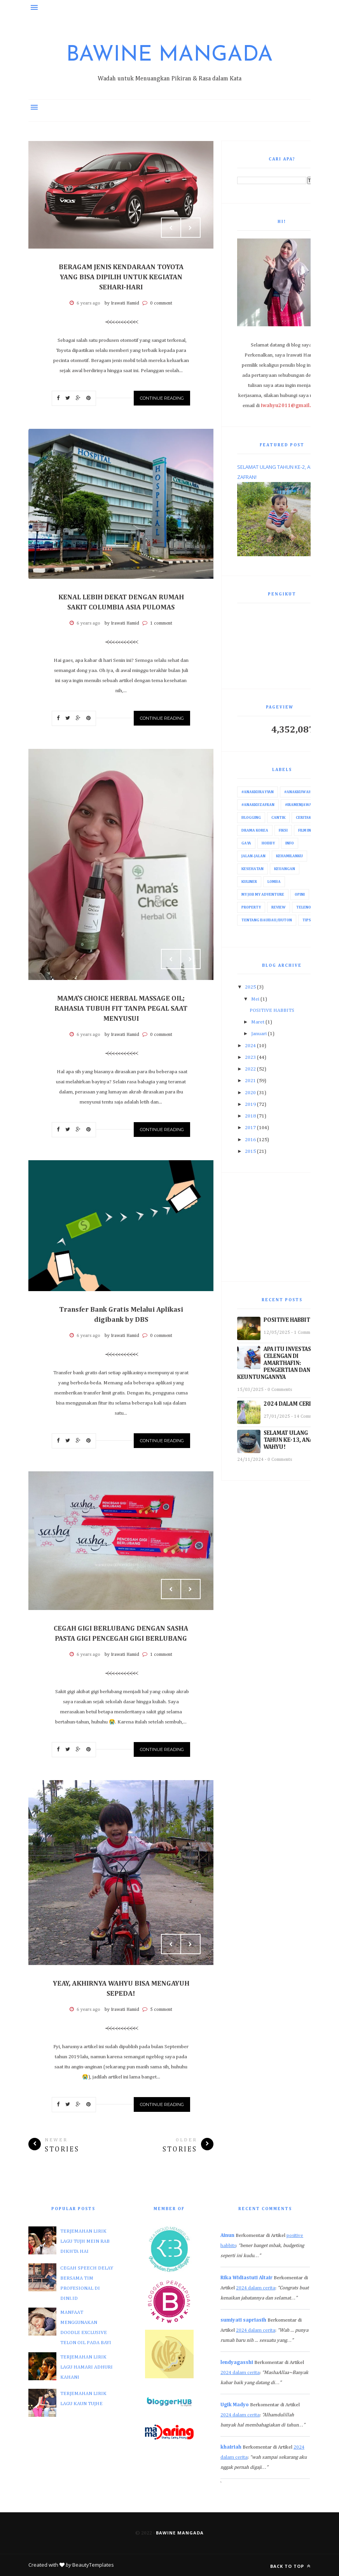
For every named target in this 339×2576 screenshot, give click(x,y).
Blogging (251, 818)
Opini (300, 894)
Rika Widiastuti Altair (246, 2277)
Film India (308, 830)
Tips (306, 920)
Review (278, 907)
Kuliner (249, 882)
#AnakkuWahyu (300, 792)
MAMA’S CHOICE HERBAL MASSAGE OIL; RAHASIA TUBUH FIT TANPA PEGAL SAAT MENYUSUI (120, 1008)
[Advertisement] (282, 1227)
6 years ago (88, 303)
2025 (250, 987)
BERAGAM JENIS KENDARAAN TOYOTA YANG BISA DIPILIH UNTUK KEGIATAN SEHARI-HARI (121, 277)
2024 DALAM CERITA (291, 1404)
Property (251, 907)
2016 (250, 1139)
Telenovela (308, 907)
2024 (250, 1045)
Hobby (268, 843)
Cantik (278, 818)
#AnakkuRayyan (257, 792)
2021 (250, 1080)
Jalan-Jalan (253, 856)
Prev (171, 228)
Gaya (246, 843)
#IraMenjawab (300, 805)
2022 (250, 1069)
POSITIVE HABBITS (272, 1010)
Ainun (227, 2235)
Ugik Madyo (234, 2404)
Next (190, 228)
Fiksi (283, 830)
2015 (250, 1151)
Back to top (290, 2566)
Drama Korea (254, 830)
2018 (250, 1116)
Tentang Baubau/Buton (266, 920)
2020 (250, 1092)
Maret (257, 1022)
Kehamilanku (289, 856)
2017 (250, 1127)
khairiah (230, 2447)
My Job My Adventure (262, 894)
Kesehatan (252, 869)
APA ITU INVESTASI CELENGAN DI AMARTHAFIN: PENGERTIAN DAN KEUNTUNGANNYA (275, 1363)
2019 (250, 1104)
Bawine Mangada (169, 55)
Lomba (274, 882)
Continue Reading (162, 398)
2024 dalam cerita (255, 2288)
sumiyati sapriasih (243, 2320)
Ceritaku (305, 818)
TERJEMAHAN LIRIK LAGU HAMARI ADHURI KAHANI (86, 2367)
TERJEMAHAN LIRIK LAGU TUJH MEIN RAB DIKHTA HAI (85, 2241)
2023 (250, 1057)
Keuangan (284, 869)
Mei (255, 999)
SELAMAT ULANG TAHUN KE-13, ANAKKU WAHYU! (294, 1440)
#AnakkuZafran (257, 805)
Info (289, 843)
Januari (259, 1033)
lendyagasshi (236, 2362)
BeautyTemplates (93, 2564)
